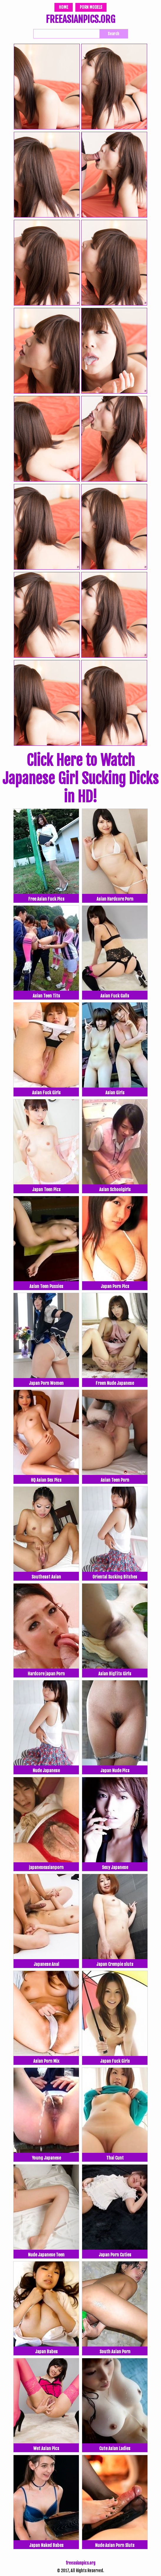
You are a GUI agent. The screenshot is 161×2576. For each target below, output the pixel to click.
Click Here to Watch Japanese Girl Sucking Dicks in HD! (80, 778)
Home (63, 7)
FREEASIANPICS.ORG (80, 20)
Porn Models (91, 7)
